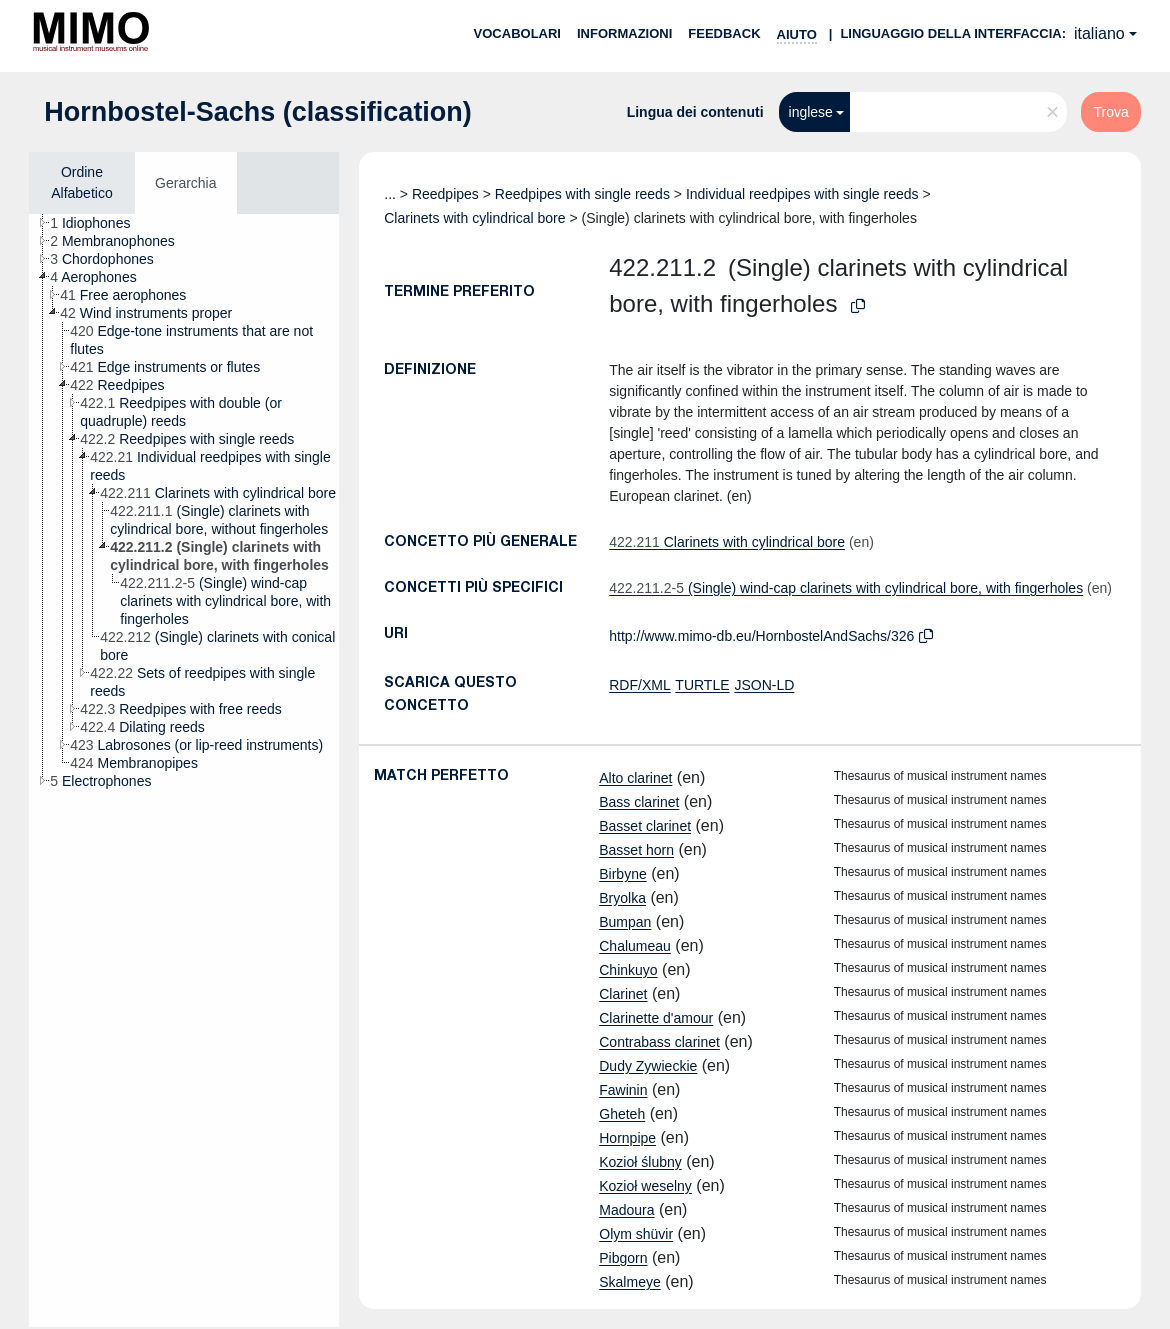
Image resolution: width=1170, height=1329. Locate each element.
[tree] (184, 770)
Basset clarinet (645, 826)
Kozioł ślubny (640, 1162)
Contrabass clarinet (659, 1042)
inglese (811, 112)
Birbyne (622, 874)
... (390, 194)
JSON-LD (764, 685)
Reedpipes (445, 194)
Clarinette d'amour (656, 1018)
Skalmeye (629, 1282)
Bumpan (625, 922)
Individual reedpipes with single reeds (802, 194)
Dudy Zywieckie (648, 1066)
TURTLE (702, 685)
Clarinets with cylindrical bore (474, 218)
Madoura (626, 1210)
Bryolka (622, 898)
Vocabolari (517, 33)
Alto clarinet (635, 778)
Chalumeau (635, 946)
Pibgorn (623, 1258)
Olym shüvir (636, 1234)
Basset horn (636, 850)
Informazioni (624, 33)
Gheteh (622, 1114)
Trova (1110, 112)
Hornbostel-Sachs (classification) (258, 112)
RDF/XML (639, 685)
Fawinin (623, 1090)
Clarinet (623, 994)
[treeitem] (98, 223)
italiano (1099, 33)
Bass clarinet (639, 802)
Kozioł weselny (645, 1186)
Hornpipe (627, 1138)
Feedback (724, 33)
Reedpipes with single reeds (582, 194)
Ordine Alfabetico (81, 182)
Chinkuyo (628, 970)
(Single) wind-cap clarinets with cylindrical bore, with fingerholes (846, 588)
